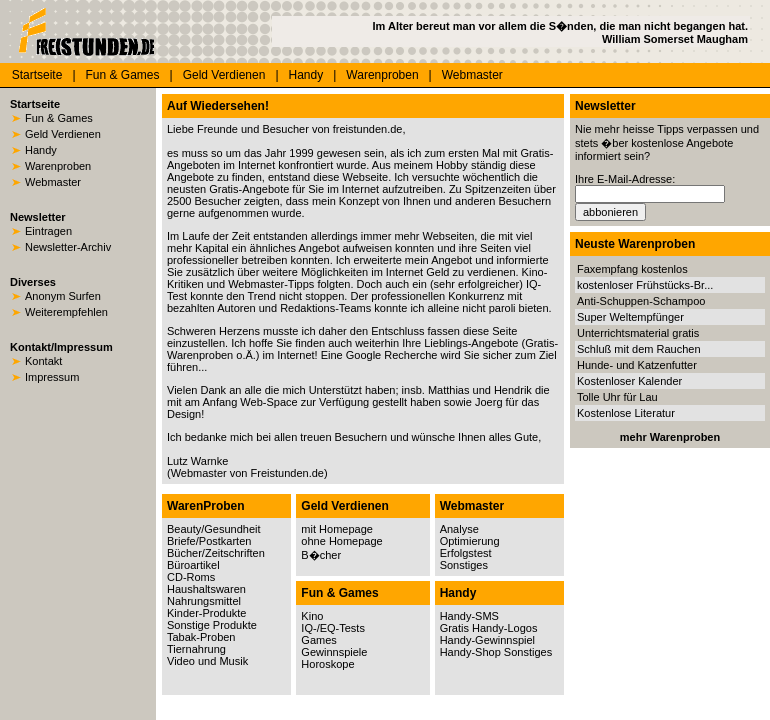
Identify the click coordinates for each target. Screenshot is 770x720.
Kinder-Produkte (207, 613)
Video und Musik (207, 661)
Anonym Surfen (63, 296)
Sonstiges (464, 565)
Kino (312, 616)
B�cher (321, 555)
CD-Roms (191, 577)
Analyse (459, 529)
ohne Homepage (341, 541)
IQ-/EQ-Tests (333, 628)
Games (318, 640)
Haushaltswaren (206, 589)
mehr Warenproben (670, 437)
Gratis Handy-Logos (489, 628)
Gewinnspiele (334, 652)
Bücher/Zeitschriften (216, 553)
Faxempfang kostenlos (632, 269)
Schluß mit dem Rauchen (639, 349)
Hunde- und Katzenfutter (637, 365)
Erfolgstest (466, 553)
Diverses (33, 282)
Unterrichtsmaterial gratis (638, 333)
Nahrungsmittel (204, 601)
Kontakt (43, 361)
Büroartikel (193, 565)
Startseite (37, 75)
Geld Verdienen (224, 75)
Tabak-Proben (201, 637)
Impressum (52, 377)
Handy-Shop (470, 652)
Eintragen (48, 231)
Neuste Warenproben (635, 244)
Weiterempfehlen (66, 312)
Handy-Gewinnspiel (487, 640)
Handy (306, 75)
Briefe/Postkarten (209, 541)
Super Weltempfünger (630, 317)
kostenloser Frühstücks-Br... (645, 285)
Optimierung (470, 541)
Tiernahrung (196, 649)
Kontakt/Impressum (61, 347)
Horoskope (327, 664)
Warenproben (382, 75)
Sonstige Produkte (212, 625)
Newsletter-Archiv (68, 247)
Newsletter (38, 217)
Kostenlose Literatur (626, 413)
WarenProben (206, 506)
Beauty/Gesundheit (214, 529)
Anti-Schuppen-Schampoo (641, 301)
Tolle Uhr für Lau (617, 397)
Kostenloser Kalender (629, 381)
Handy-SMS (469, 616)
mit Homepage (337, 529)
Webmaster (472, 75)
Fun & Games (123, 75)
